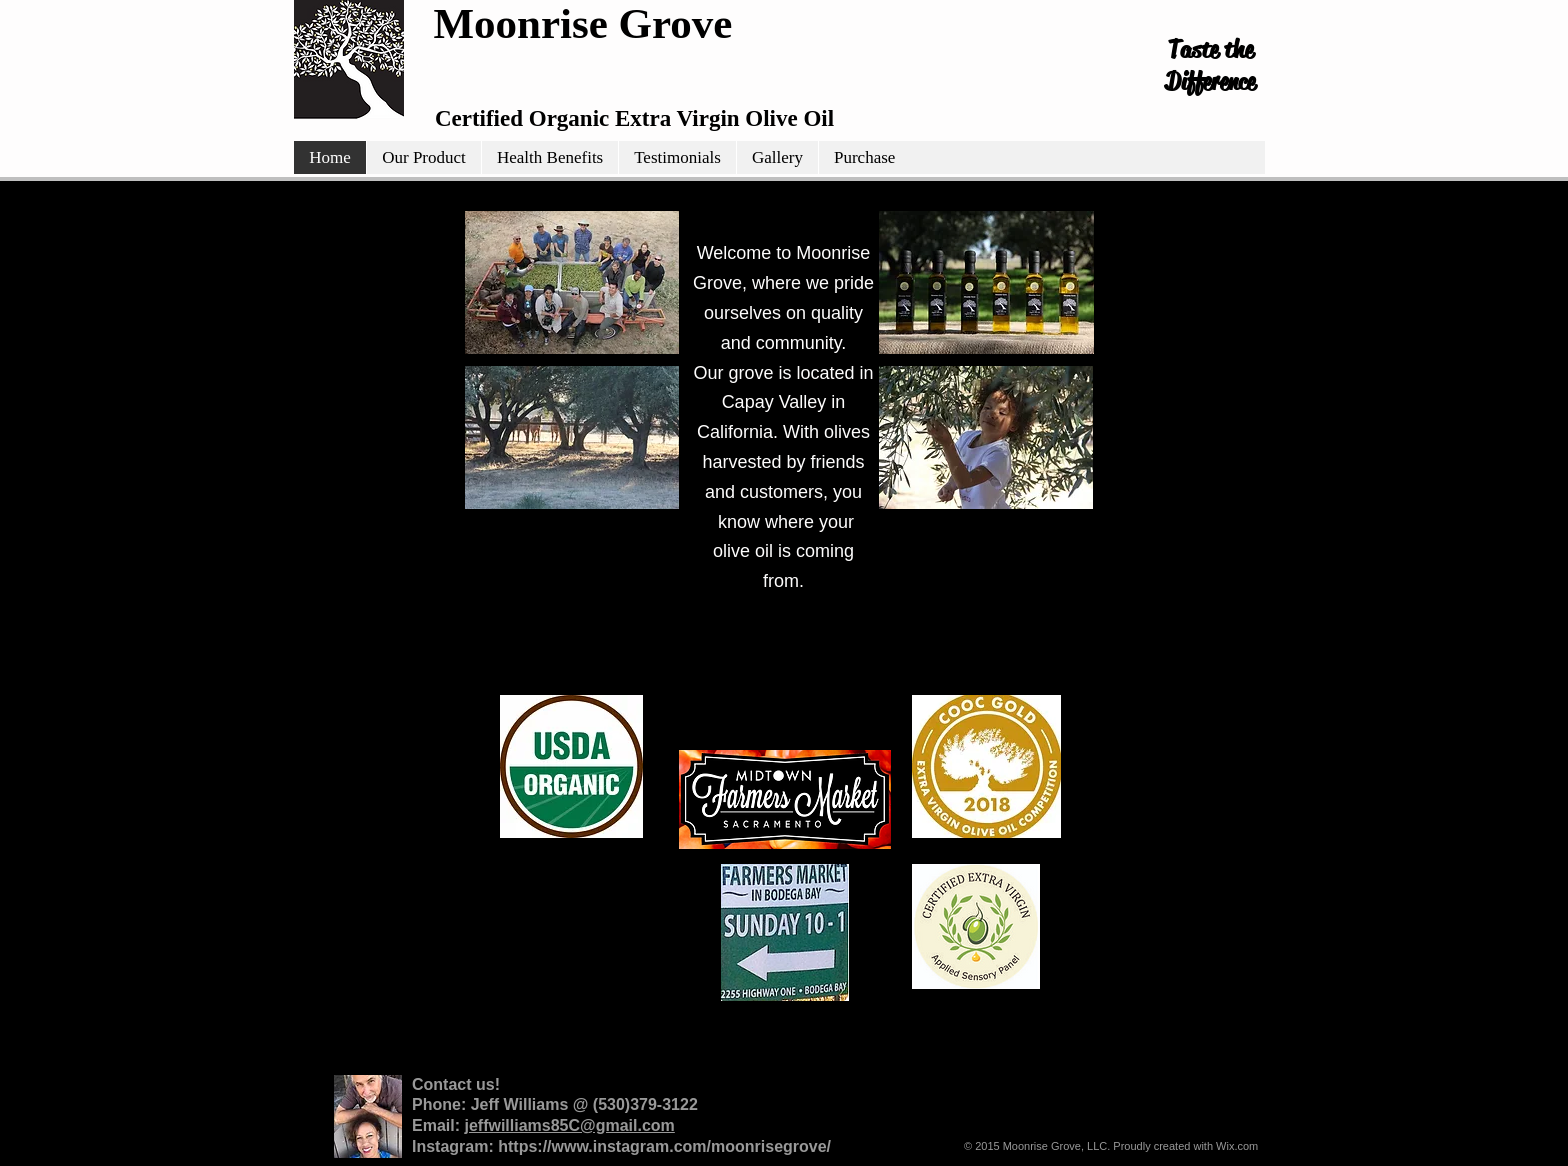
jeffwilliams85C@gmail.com (569, 1125)
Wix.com (1237, 1146)
